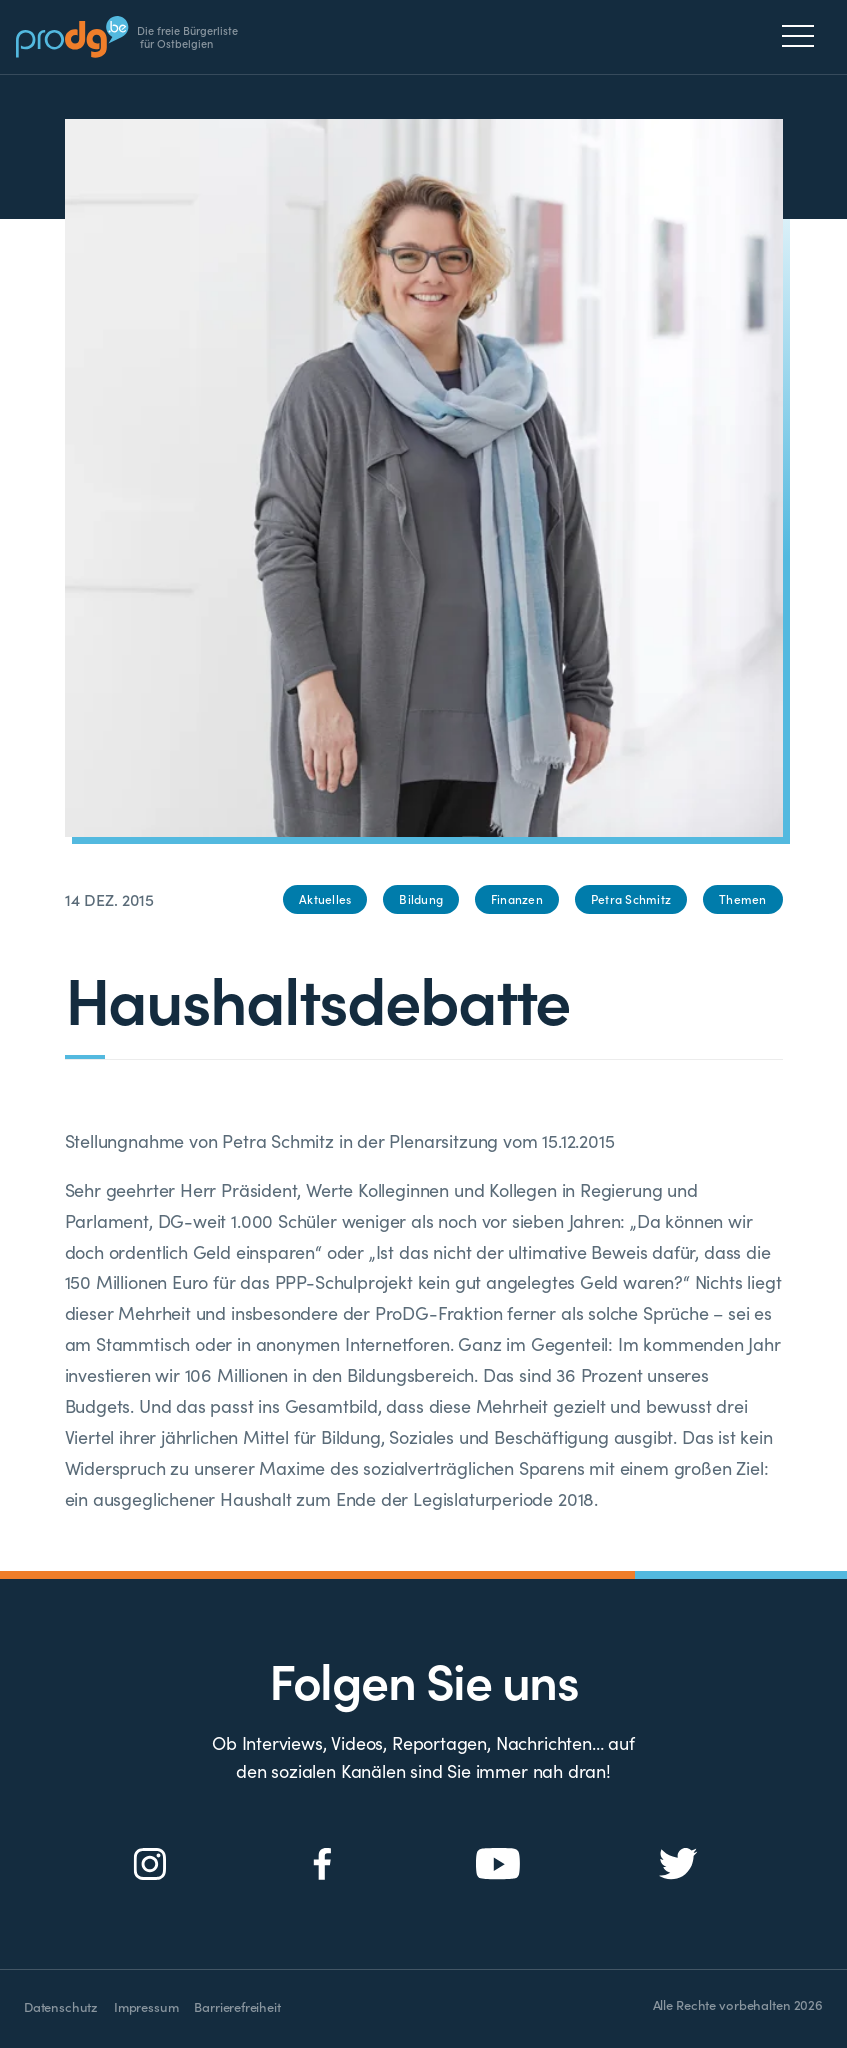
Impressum (146, 2006)
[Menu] (803, 36)
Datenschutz (61, 2006)
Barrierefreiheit (237, 2006)
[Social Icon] (150, 1864)
